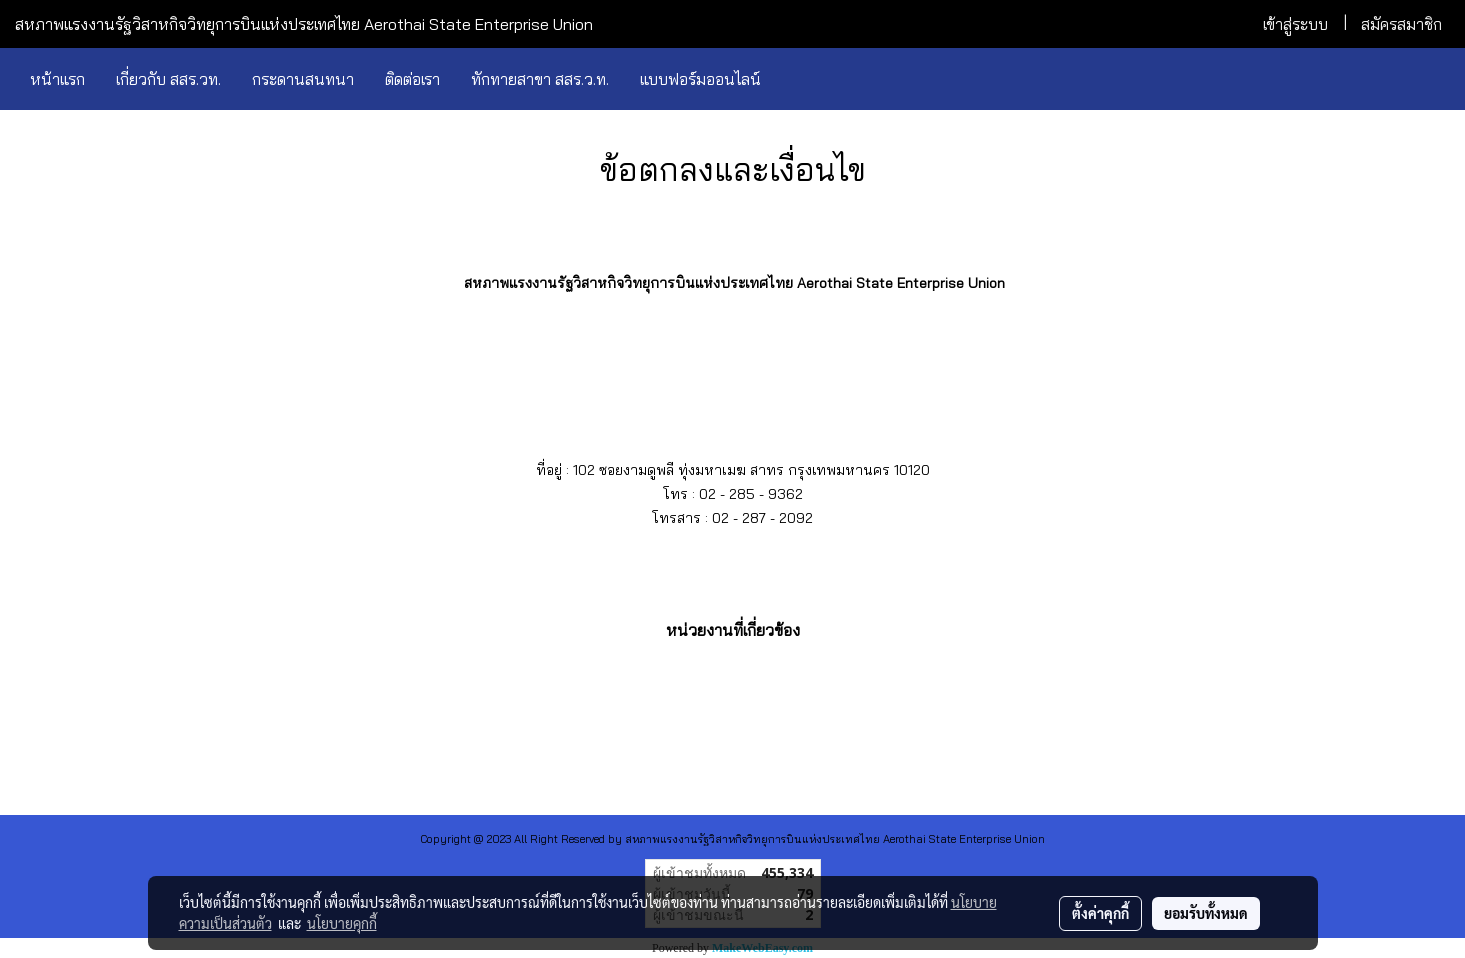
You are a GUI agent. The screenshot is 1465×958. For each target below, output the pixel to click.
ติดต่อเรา (412, 79)
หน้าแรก (57, 79)
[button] (794, 79)
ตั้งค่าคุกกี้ (1100, 913)
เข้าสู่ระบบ (1295, 24)
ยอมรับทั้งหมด (1206, 913)
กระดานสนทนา (303, 79)
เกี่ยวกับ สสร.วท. (168, 79)
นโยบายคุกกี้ (342, 923)
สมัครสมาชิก (1401, 24)
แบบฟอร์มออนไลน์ (700, 79)
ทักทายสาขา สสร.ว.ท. (540, 79)
